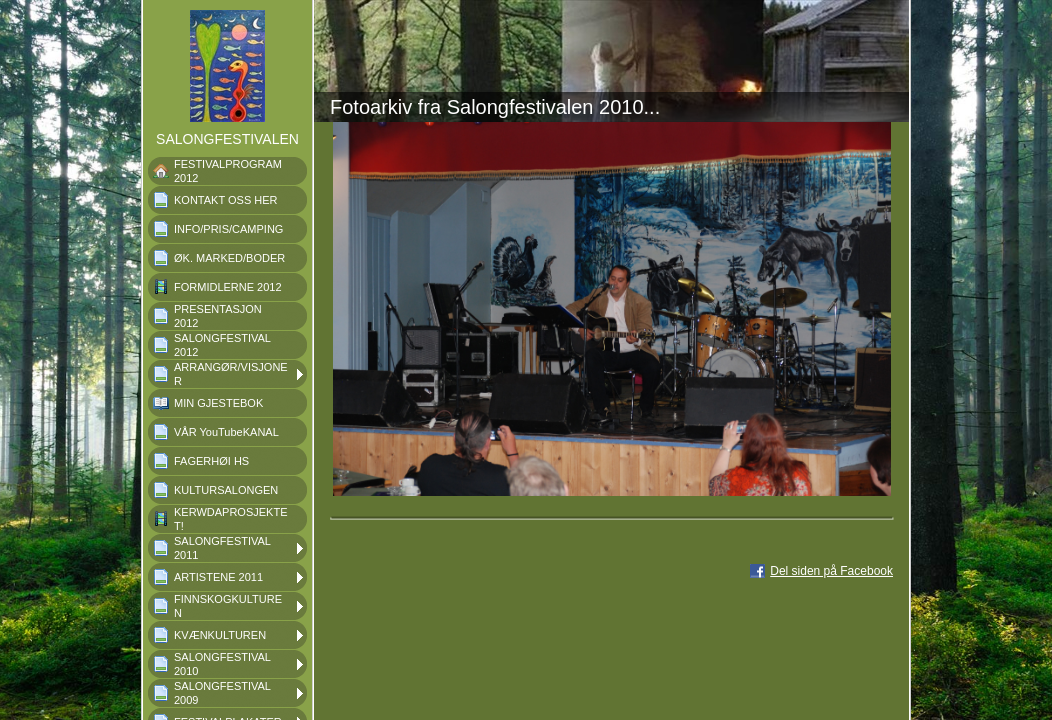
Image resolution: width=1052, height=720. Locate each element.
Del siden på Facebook (831, 571)
